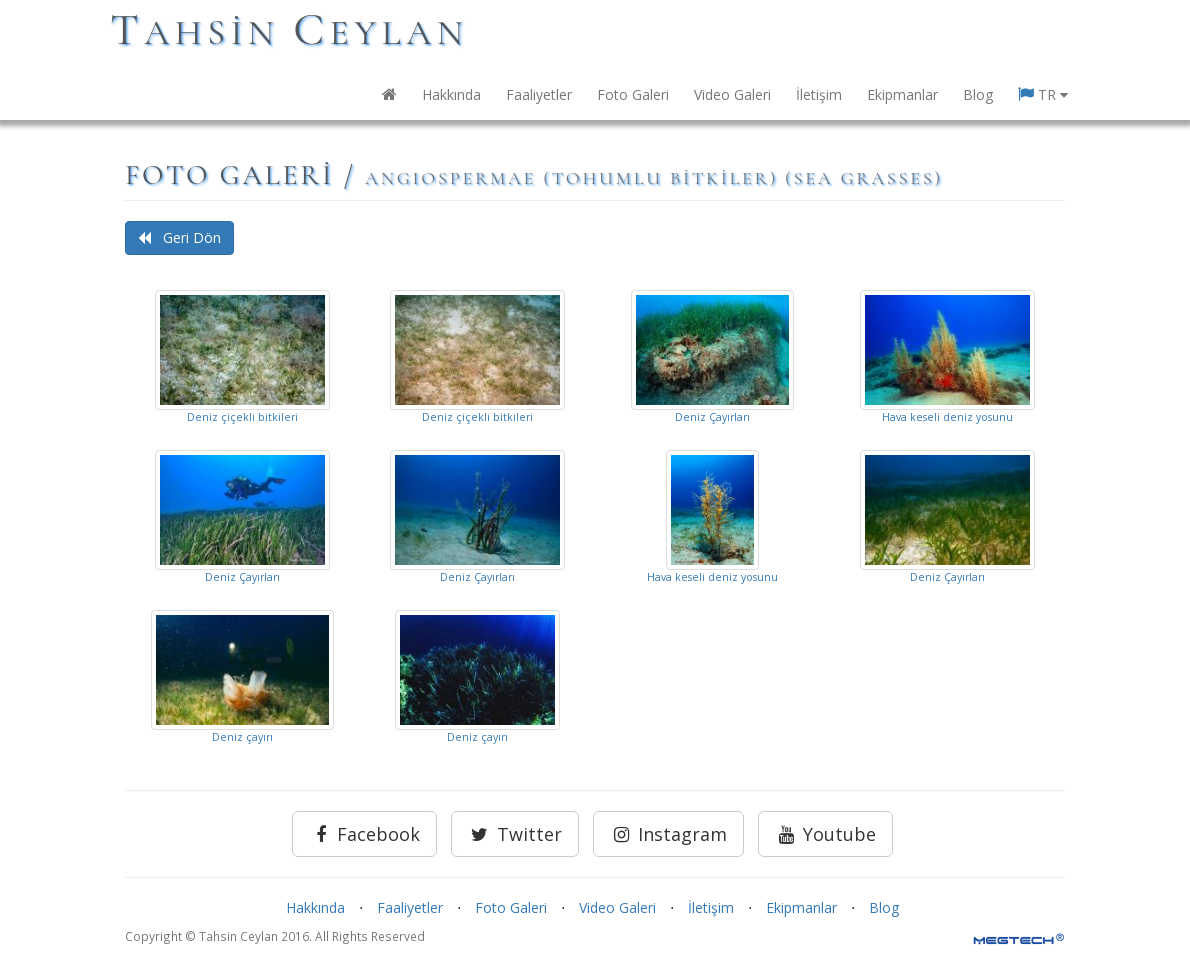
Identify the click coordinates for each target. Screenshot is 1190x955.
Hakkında (451, 94)
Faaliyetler (539, 94)
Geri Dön (179, 237)
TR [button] (1043, 94)
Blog (978, 94)
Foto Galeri (633, 94)
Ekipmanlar (902, 94)
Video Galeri (732, 94)
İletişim (819, 94)
